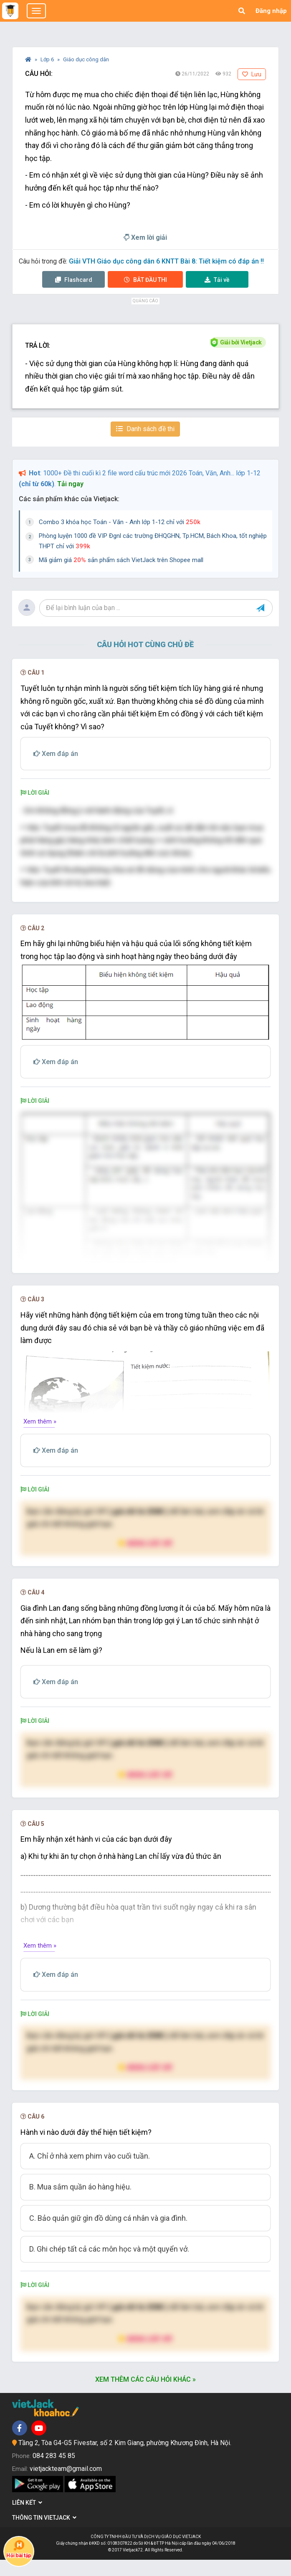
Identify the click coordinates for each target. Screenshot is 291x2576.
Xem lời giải (145, 237)
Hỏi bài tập (19, 2549)
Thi (145, 279)
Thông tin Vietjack (44, 2534)
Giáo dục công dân (86, 59)
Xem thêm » (39, 1437)
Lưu (251, 74)
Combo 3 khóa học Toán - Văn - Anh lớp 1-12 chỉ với (119, 522)
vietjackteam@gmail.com (66, 2485)
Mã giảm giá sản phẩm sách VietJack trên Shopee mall (121, 560)
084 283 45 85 (54, 2472)
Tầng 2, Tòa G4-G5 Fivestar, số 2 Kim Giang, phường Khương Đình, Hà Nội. (124, 2459)
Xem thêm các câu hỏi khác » (145, 2396)
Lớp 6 (47, 59)
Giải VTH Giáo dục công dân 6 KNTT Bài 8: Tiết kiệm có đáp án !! (166, 261)
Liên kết (27, 2519)
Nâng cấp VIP (145, 1559)
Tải (217, 279)
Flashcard (73, 279)
